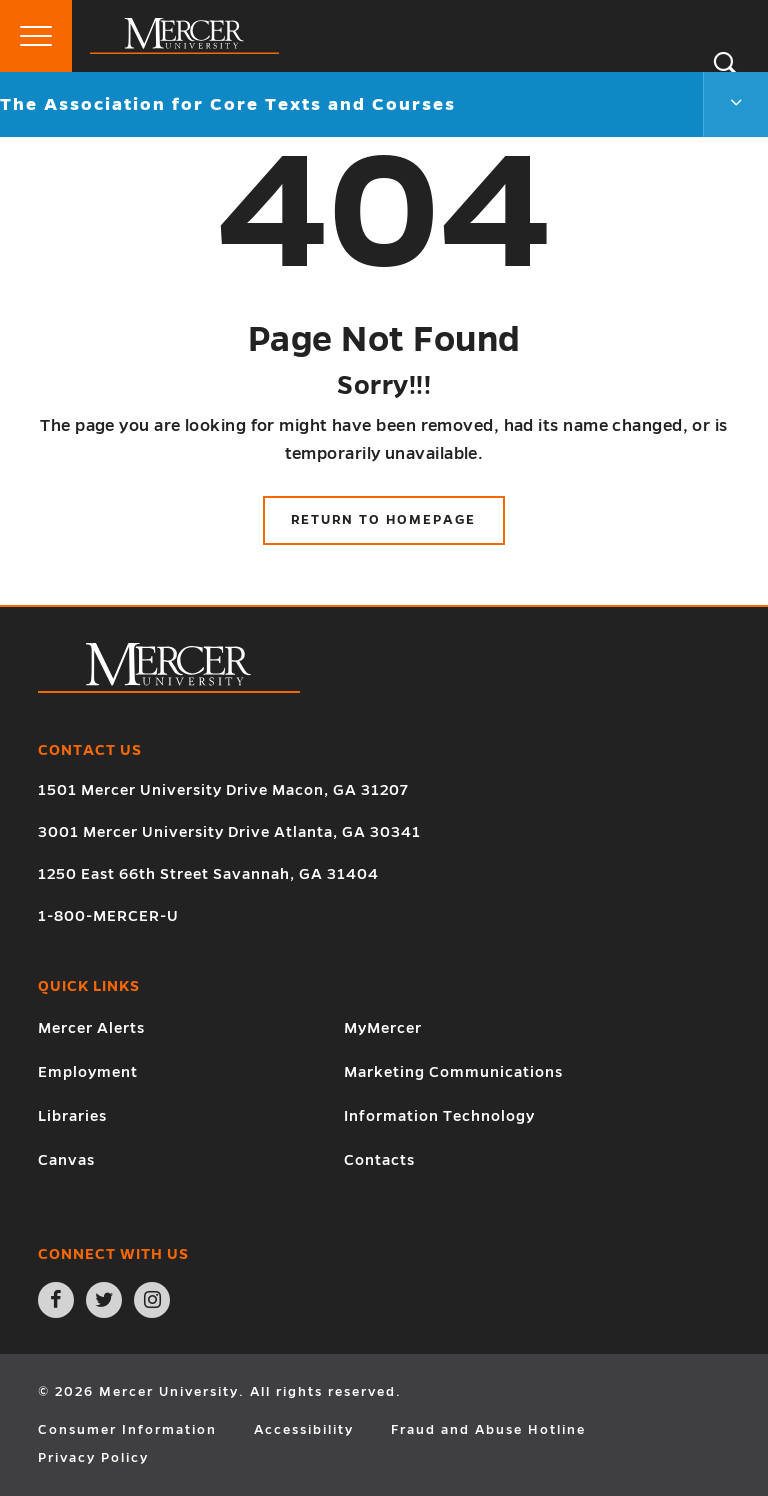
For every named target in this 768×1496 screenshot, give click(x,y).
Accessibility (304, 1430)
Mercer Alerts (91, 1028)
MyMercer (383, 1028)
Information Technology (439, 1116)
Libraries (72, 1116)
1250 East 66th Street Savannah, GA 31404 (208, 874)
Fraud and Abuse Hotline (488, 1430)
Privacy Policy (93, 1458)
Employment (88, 1072)
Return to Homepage (383, 520)
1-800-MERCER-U (108, 916)
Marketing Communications (453, 1072)
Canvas (66, 1160)
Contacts (379, 1160)
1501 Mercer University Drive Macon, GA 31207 (223, 790)
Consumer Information (127, 1430)
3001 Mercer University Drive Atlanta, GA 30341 (229, 832)
